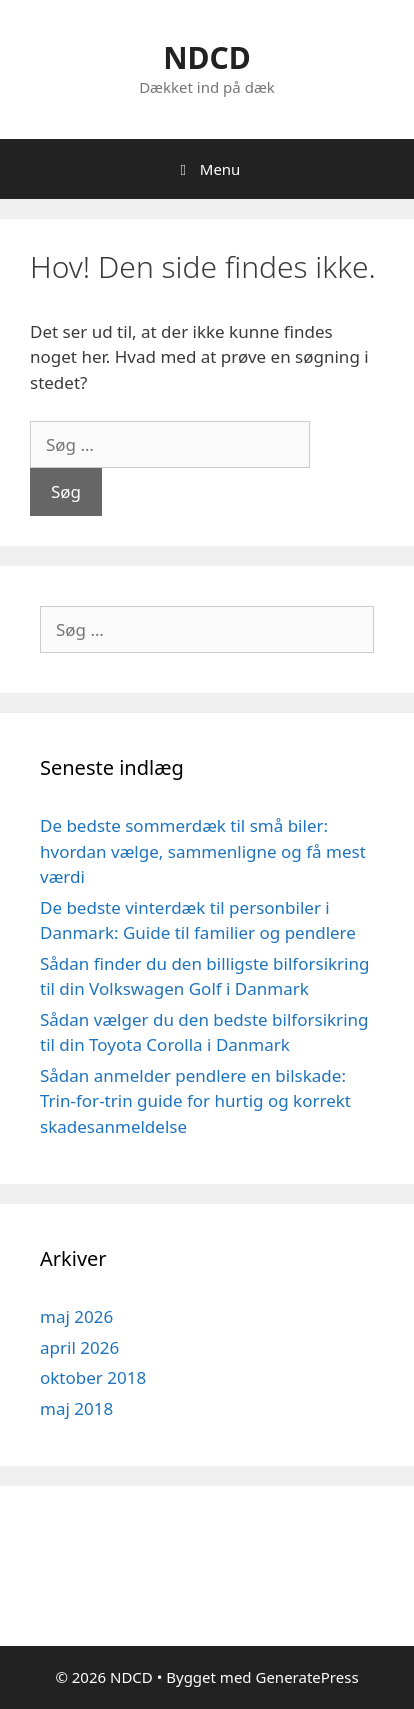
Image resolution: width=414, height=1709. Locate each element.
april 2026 (79, 1347)
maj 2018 (76, 1408)
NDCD (207, 57)
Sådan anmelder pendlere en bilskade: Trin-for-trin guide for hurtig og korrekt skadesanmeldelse (195, 1101)
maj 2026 (76, 1316)
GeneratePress (306, 1677)
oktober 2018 (93, 1377)
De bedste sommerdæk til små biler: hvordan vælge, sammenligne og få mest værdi (203, 851)
